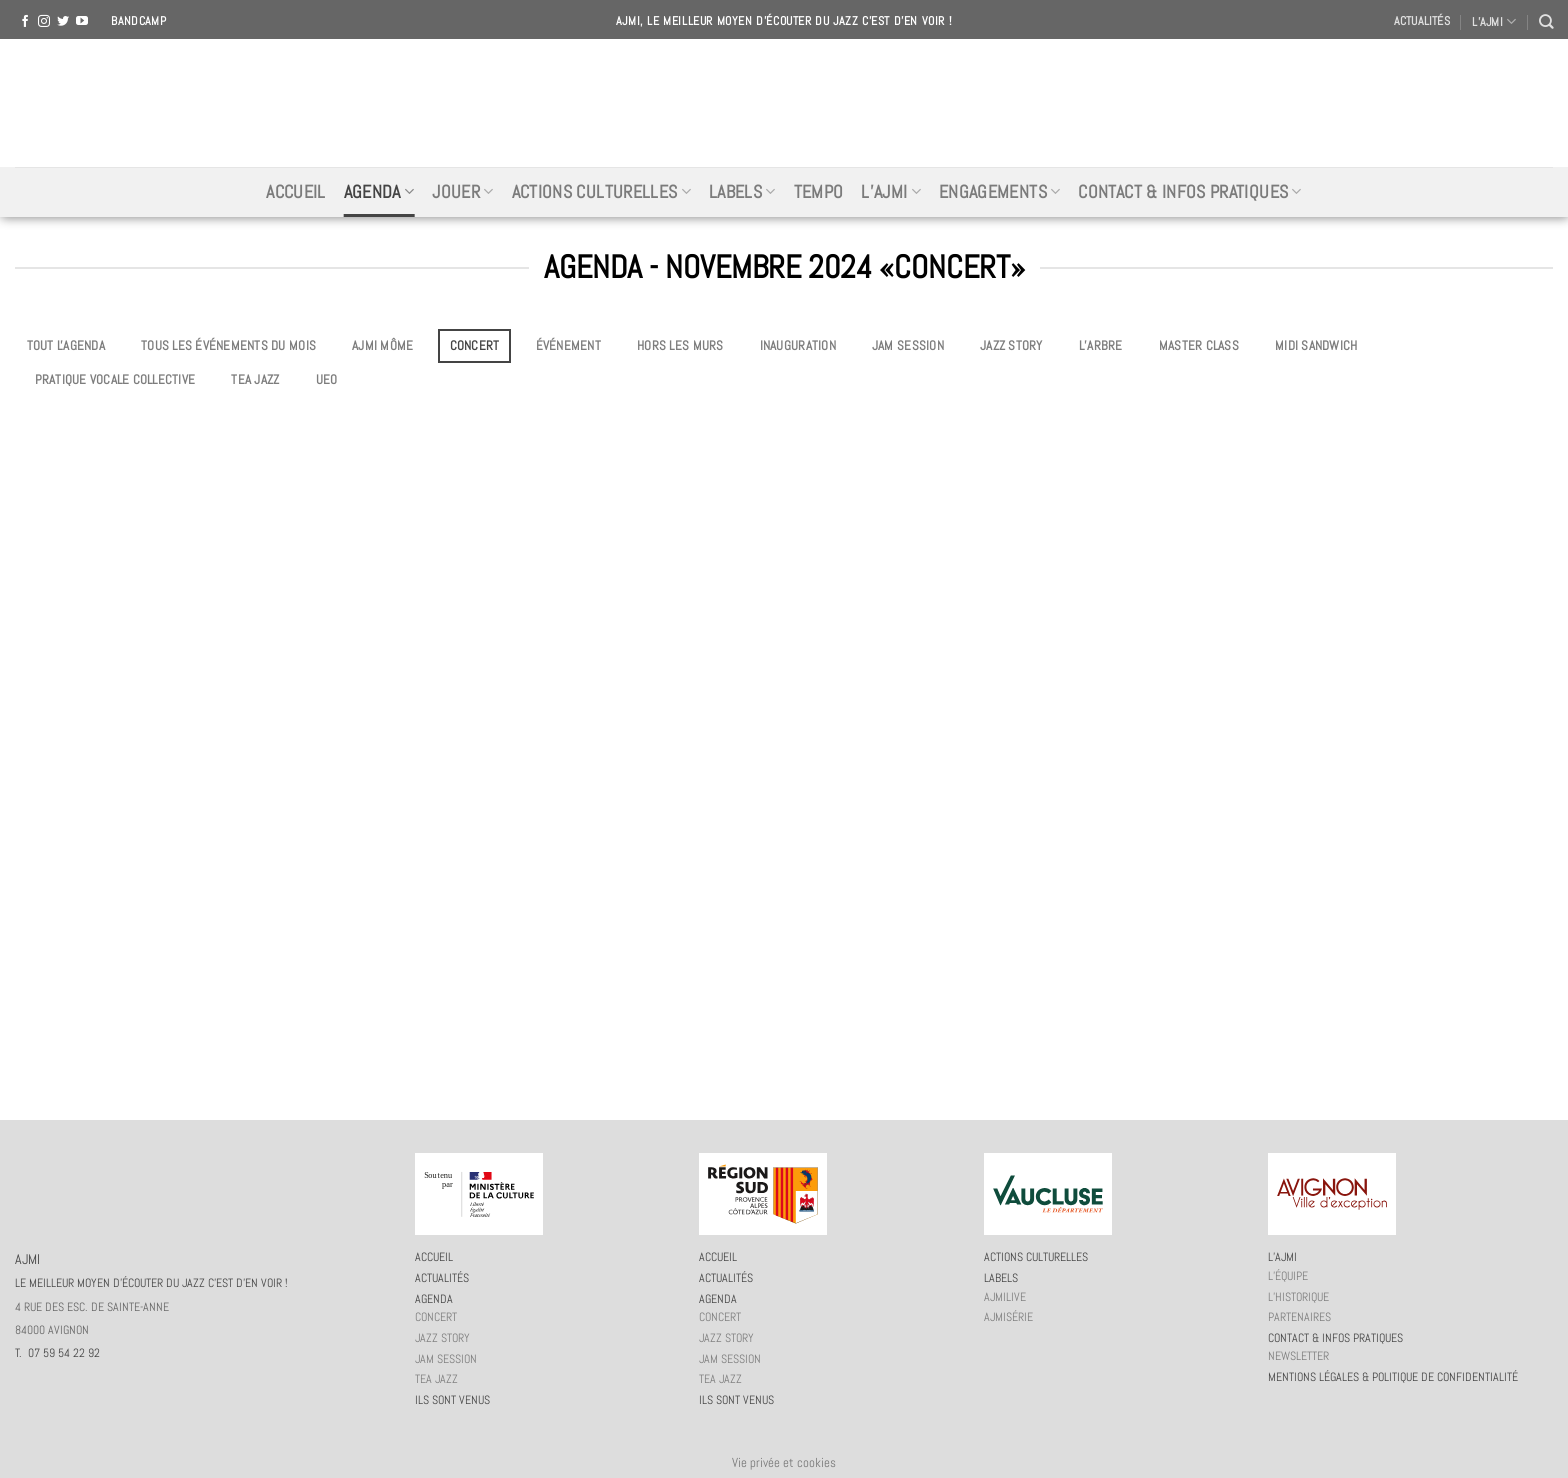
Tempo (819, 192)
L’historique (1298, 1297)
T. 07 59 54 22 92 (57, 1353)
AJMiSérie (1008, 1317)
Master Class (1199, 345)
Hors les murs (680, 345)
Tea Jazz (255, 379)
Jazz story (1011, 345)
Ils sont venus (452, 1400)
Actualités (1422, 21)
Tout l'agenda (66, 345)
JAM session (908, 345)
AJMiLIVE (1005, 1297)
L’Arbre (1101, 345)
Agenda (379, 192)
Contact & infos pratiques (1189, 192)
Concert (475, 345)
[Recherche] (1546, 21)
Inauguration (798, 345)
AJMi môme (382, 345)
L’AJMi (891, 192)
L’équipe (1288, 1276)
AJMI (784, 103)
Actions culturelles (601, 192)
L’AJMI (1494, 21)
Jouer (462, 192)
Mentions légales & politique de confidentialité (1393, 1377)
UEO (327, 379)
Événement (568, 345)
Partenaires (1299, 1317)
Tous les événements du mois (228, 345)
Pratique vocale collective (115, 379)
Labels (742, 192)
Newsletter (1298, 1356)
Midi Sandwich (1316, 345)
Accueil (295, 192)
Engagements (999, 192)
